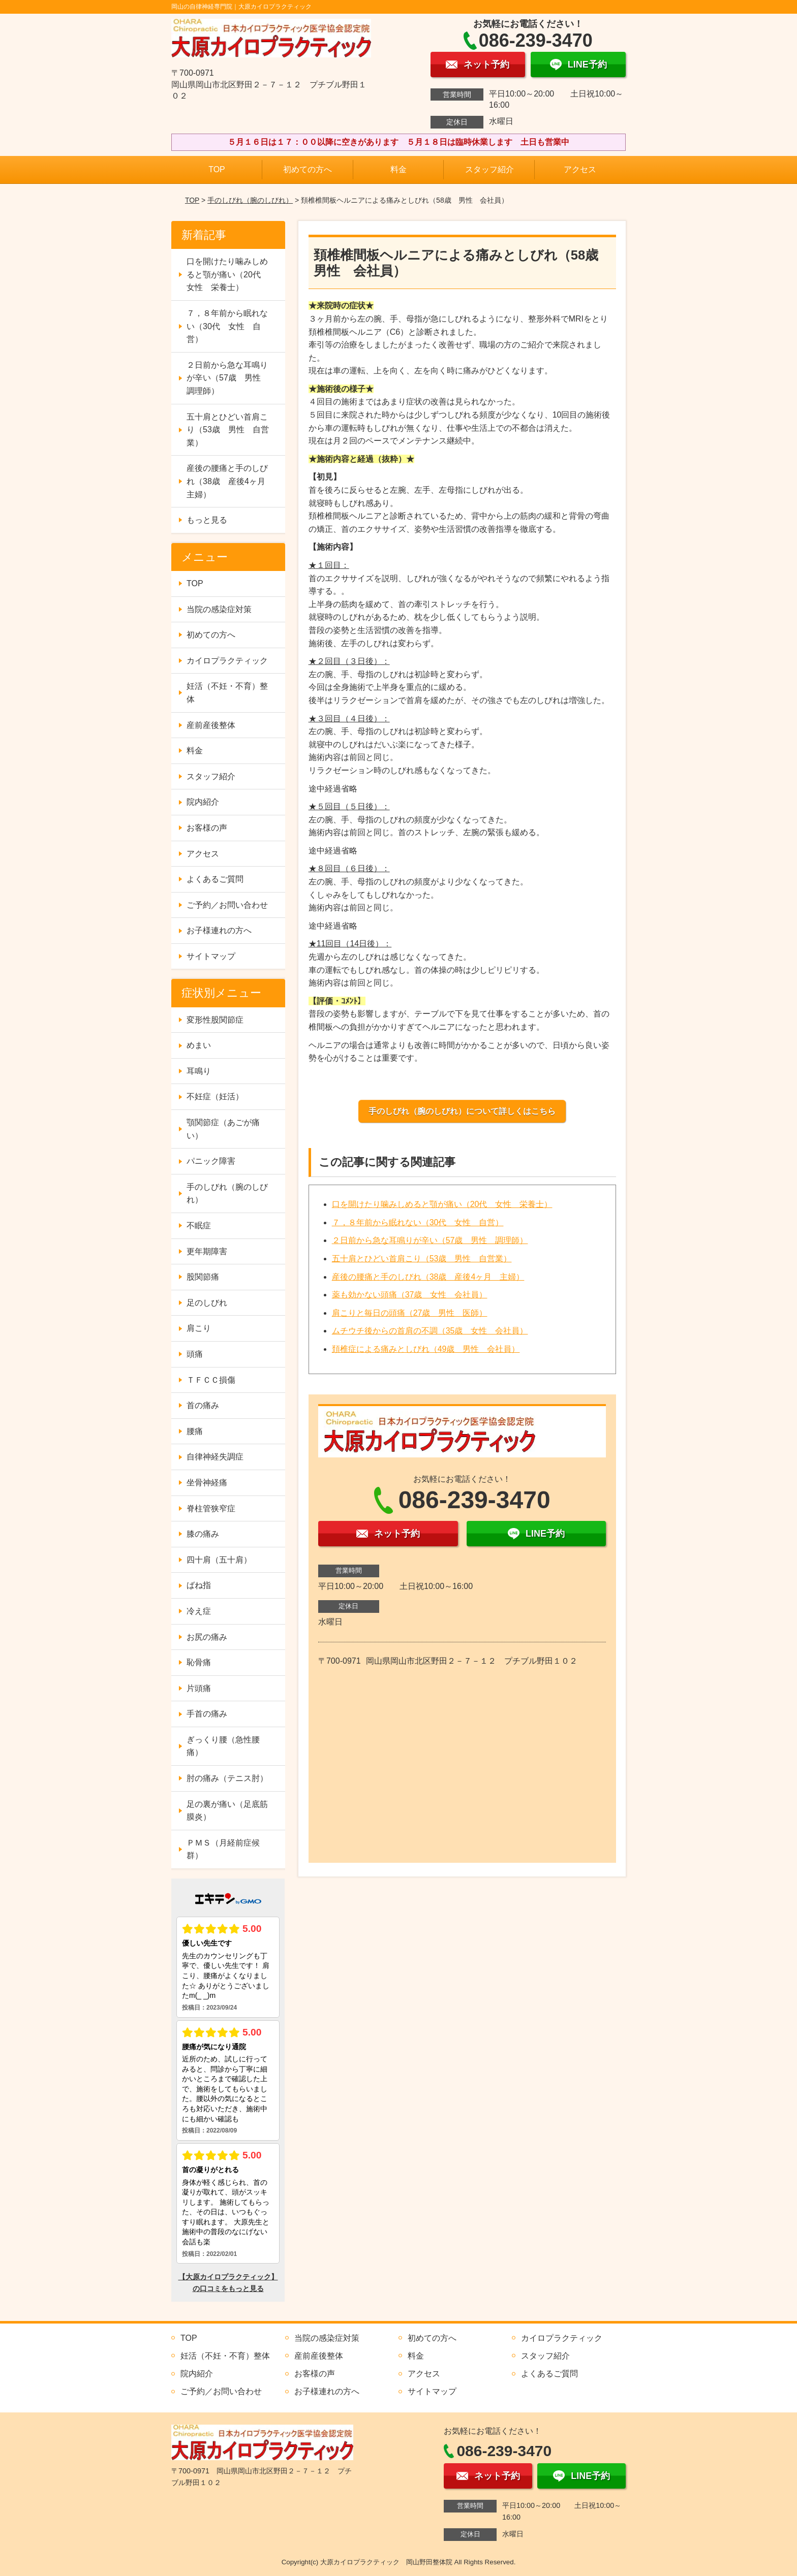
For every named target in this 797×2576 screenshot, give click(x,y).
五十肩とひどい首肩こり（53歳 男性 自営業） (422, 1258)
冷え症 (199, 1611)
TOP (216, 169)
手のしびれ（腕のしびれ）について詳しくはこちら (462, 1111)
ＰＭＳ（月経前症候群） (223, 1849)
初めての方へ (307, 169)
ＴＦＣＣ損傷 (211, 1380)
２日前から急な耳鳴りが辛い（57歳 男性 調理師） (430, 1240)
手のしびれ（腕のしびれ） (250, 200)
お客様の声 (207, 827)
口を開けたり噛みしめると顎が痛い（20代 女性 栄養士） (442, 1204)
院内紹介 (203, 802)
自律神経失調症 (215, 1456)
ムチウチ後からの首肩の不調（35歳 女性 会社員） (430, 1330)
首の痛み (203, 1405)
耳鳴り (199, 1071)
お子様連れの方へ (219, 930)
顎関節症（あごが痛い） (223, 1129)
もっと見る (207, 520)
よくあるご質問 (215, 879)
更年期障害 (207, 1251)
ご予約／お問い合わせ (227, 905)
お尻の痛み (207, 1637)
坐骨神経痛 (207, 1482)
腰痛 (195, 1431)
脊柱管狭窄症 (211, 1508)
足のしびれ (207, 1302)
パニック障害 (211, 1161)
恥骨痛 (199, 1662)
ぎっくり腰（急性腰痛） (223, 1746)
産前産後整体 (211, 725)
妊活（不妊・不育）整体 (227, 693)
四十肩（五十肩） (219, 1559)
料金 (398, 169)
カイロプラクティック (227, 660)
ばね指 (199, 1585)
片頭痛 (199, 1688)
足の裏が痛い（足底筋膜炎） (227, 1811)
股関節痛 (203, 1277)
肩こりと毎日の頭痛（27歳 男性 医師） (409, 1313)
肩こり (199, 1328)
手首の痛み (207, 1713)
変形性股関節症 (215, 1019)
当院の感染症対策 (219, 609)
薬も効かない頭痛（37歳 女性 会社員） (409, 1294)
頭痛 (195, 1354)
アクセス (580, 169)
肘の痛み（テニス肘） (227, 1778)
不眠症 (199, 1225)
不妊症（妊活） (215, 1096)
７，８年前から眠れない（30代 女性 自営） (418, 1222)
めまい (199, 1045)
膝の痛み (203, 1534)
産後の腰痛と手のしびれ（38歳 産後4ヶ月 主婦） (428, 1277)
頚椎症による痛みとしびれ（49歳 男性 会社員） (426, 1349)
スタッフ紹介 (489, 169)
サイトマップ (211, 956)
